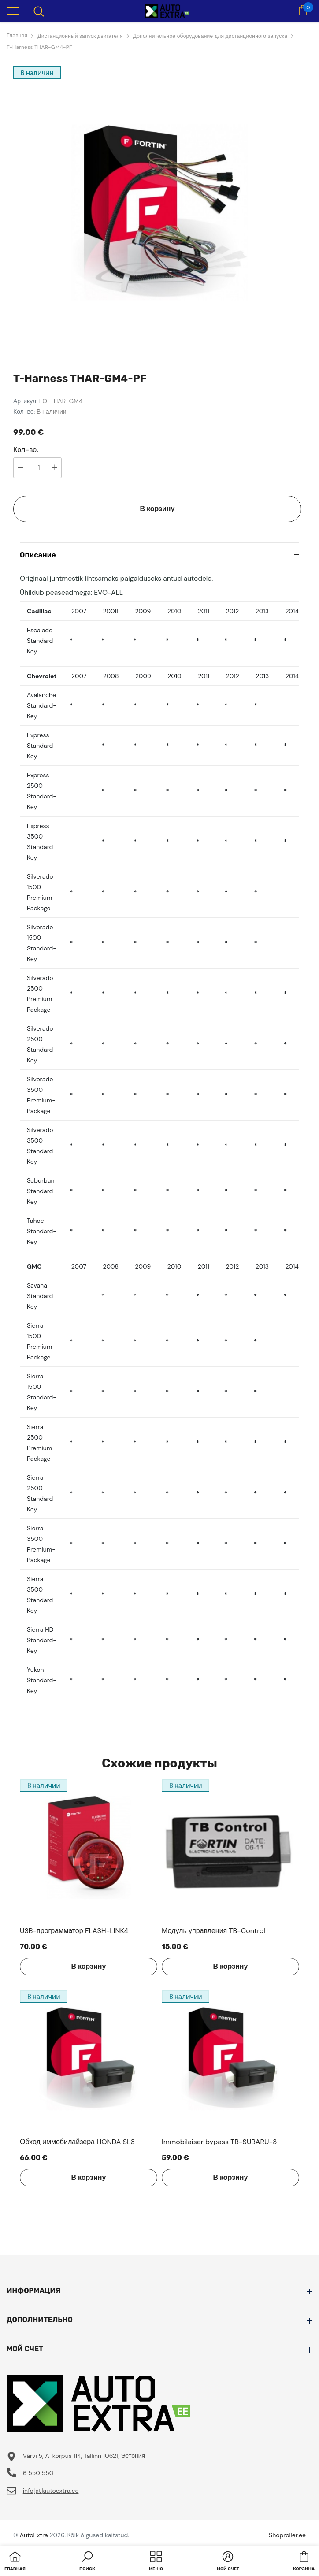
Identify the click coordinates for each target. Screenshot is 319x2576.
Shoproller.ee (287, 2535)
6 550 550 (38, 2473)
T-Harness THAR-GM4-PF (39, 47)
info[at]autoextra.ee (51, 2490)
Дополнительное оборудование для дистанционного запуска (210, 36)
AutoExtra (34, 2535)
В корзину (157, 508)
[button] (87, 2562)
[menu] (13, 10)
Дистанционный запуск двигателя (79, 36)
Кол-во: (25, 449)
